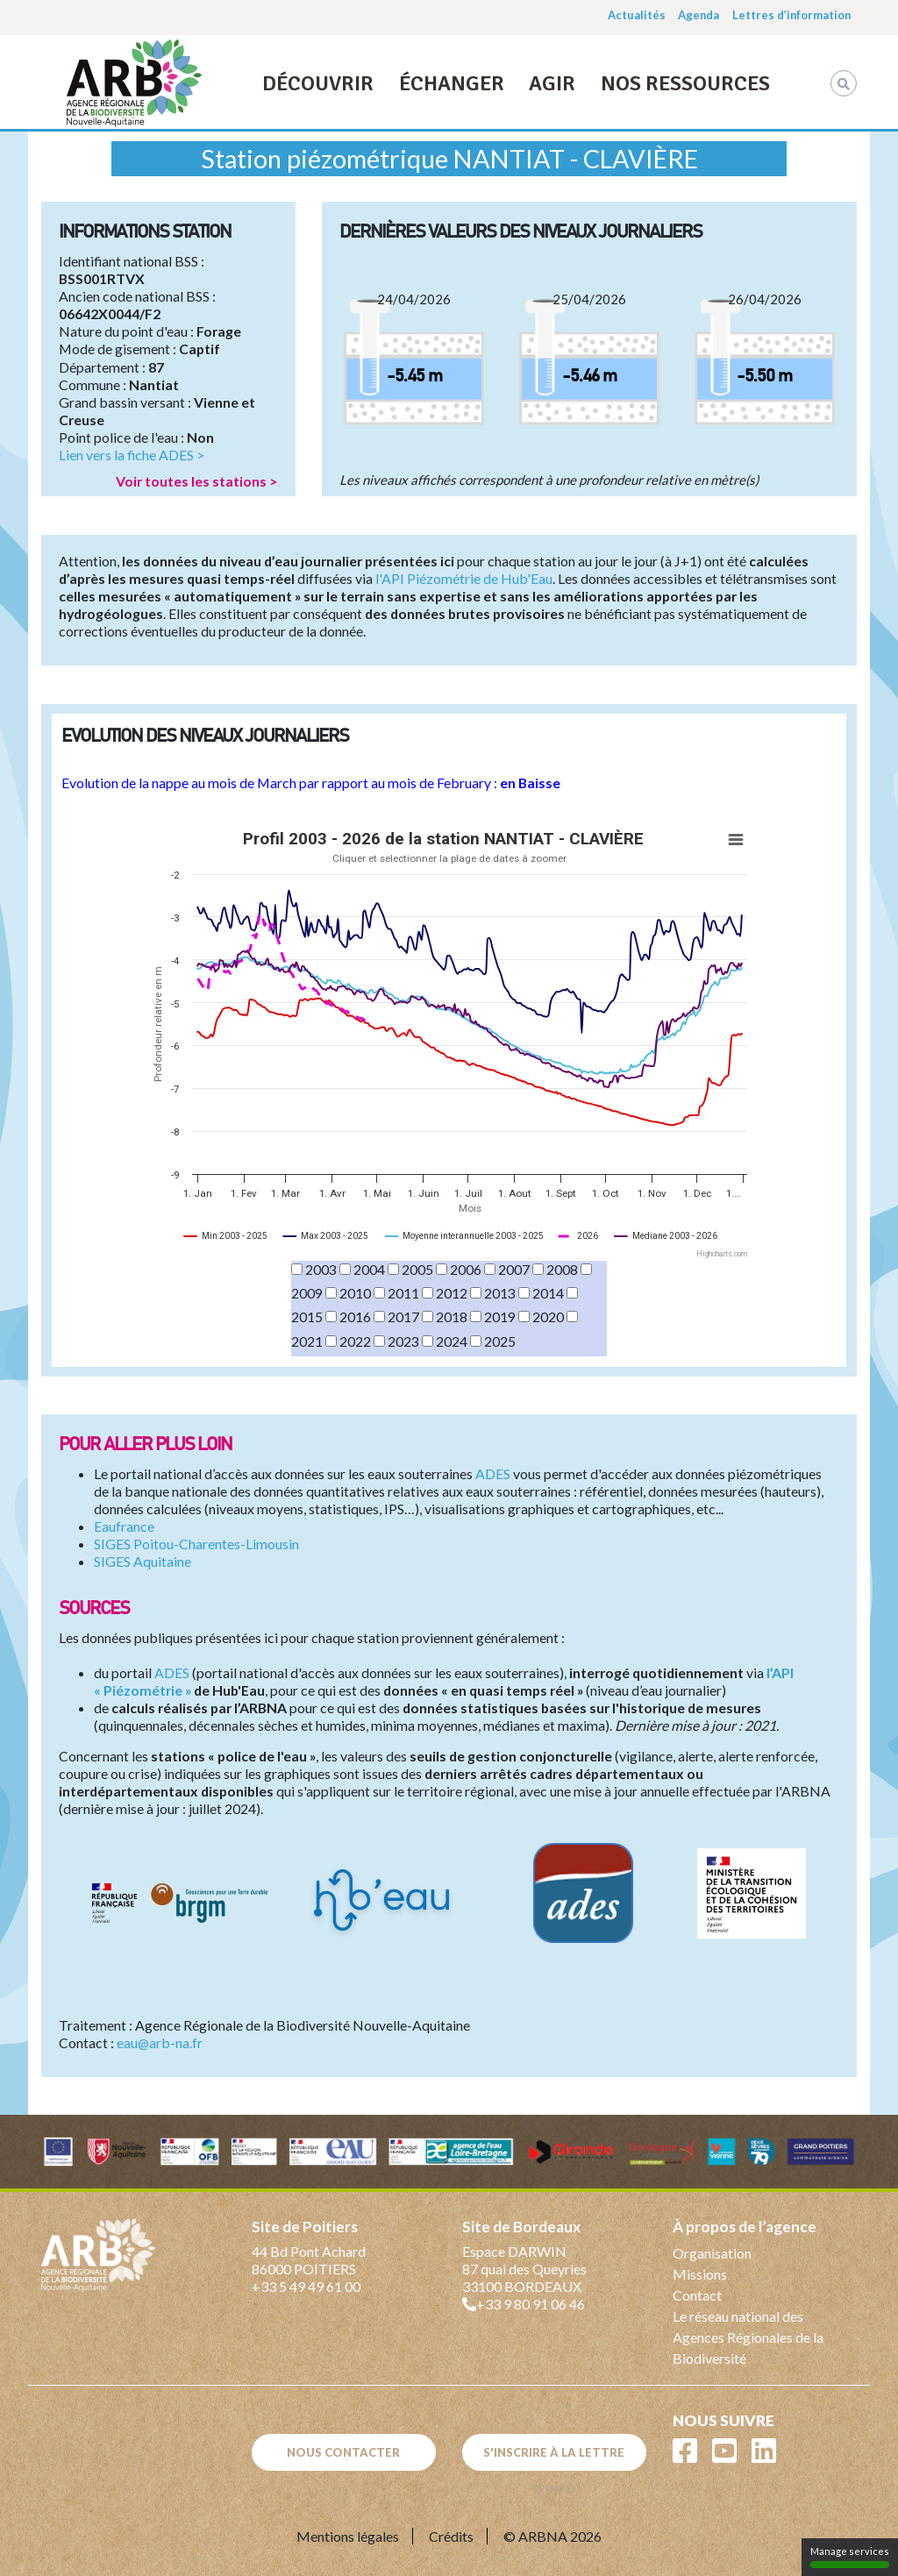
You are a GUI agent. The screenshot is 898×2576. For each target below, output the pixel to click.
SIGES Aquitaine (142, 1561)
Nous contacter (343, 2452)
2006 (465, 1269)
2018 (451, 1316)
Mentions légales (347, 2536)
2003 (321, 1269)
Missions (700, 2274)
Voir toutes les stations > (197, 481)
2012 (451, 1292)
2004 (369, 1269)
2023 (403, 1341)
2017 (403, 1316)
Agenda (698, 15)
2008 (562, 1269)
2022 (355, 1341)
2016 (355, 1316)
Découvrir (318, 83)
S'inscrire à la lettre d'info (553, 2458)
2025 (500, 1341)
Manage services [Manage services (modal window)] (849, 2556)
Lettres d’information (791, 15)
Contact (697, 2295)
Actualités (637, 15)
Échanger (451, 83)
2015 (307, 1316)
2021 (307, 1341)
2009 (307, 1292)
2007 (514, 1269)
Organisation (712, 2253)
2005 (417, 1269)
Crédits (451, 2536)
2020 (548, 1316)
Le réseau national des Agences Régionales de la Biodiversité (748, 2337)
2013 (500, 1292)
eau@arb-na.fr (160, 2042)
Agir (552, 83)
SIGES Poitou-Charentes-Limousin (196, 1543)
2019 (500, 1316)
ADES (492, 1473)
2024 (451, 1341)
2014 (548, 1292)
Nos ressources (685, 83)
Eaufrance (124, 1526)
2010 (355, 1292)
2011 (403, 1292)
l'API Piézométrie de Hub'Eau (463, 578)
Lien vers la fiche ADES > (131, 454)
